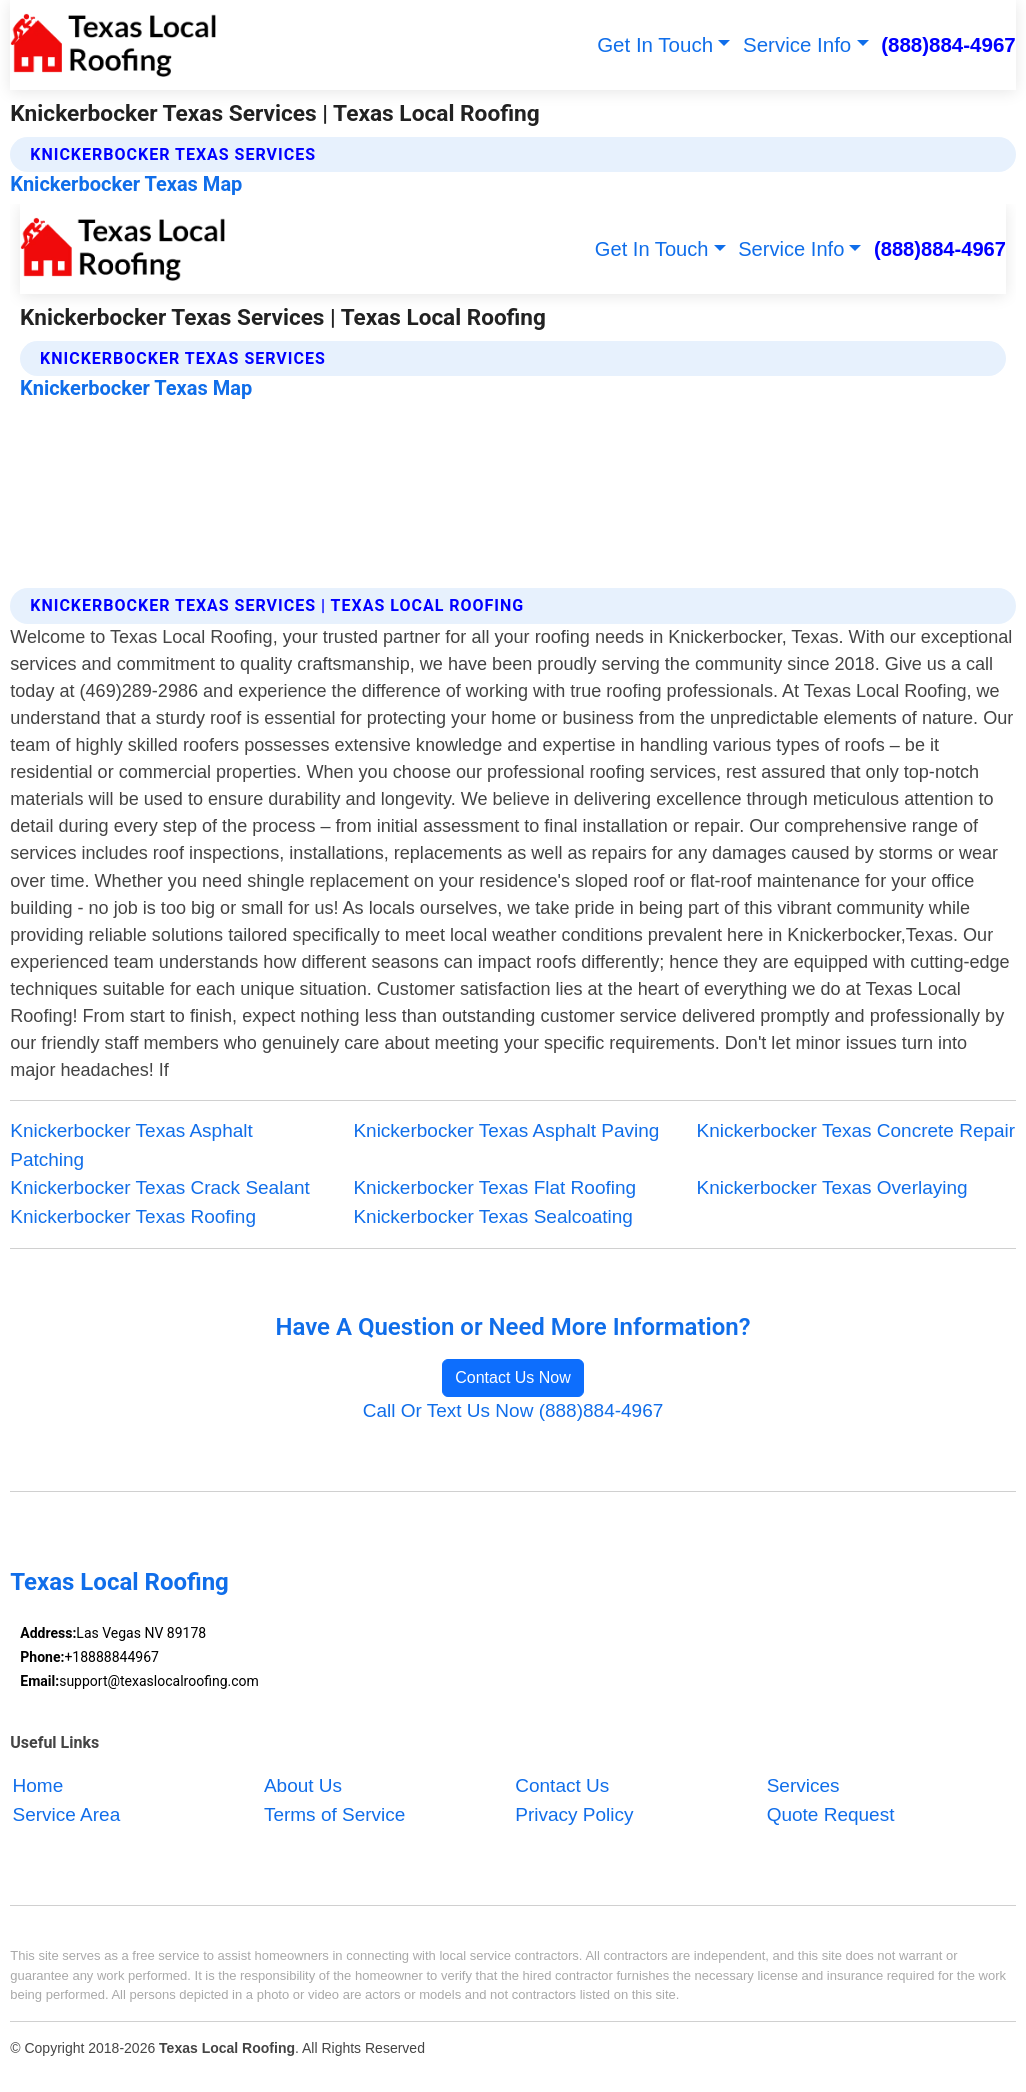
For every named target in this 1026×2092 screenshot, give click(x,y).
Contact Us (562, 1785)
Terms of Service (334, 1814)
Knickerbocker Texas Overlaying (832, 1187)
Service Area (67, 1814)
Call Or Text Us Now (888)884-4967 (513, 1410)
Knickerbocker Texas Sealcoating (493, 1216)
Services (803, 1785)
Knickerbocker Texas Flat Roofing (494, 1187)
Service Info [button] (797, 44)
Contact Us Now (513, 1377)
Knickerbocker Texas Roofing (133, 1216)
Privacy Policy (574, 1814)
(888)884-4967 (948, 44)
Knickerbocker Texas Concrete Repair (856, 1130)
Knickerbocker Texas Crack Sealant (160, 1187)
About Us (303, 1785)
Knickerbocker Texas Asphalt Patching (131, 1145)
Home (38, 1785)
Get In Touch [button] (655, 44)
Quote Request (831, 1814)
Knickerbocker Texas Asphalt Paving (506, 1130)
